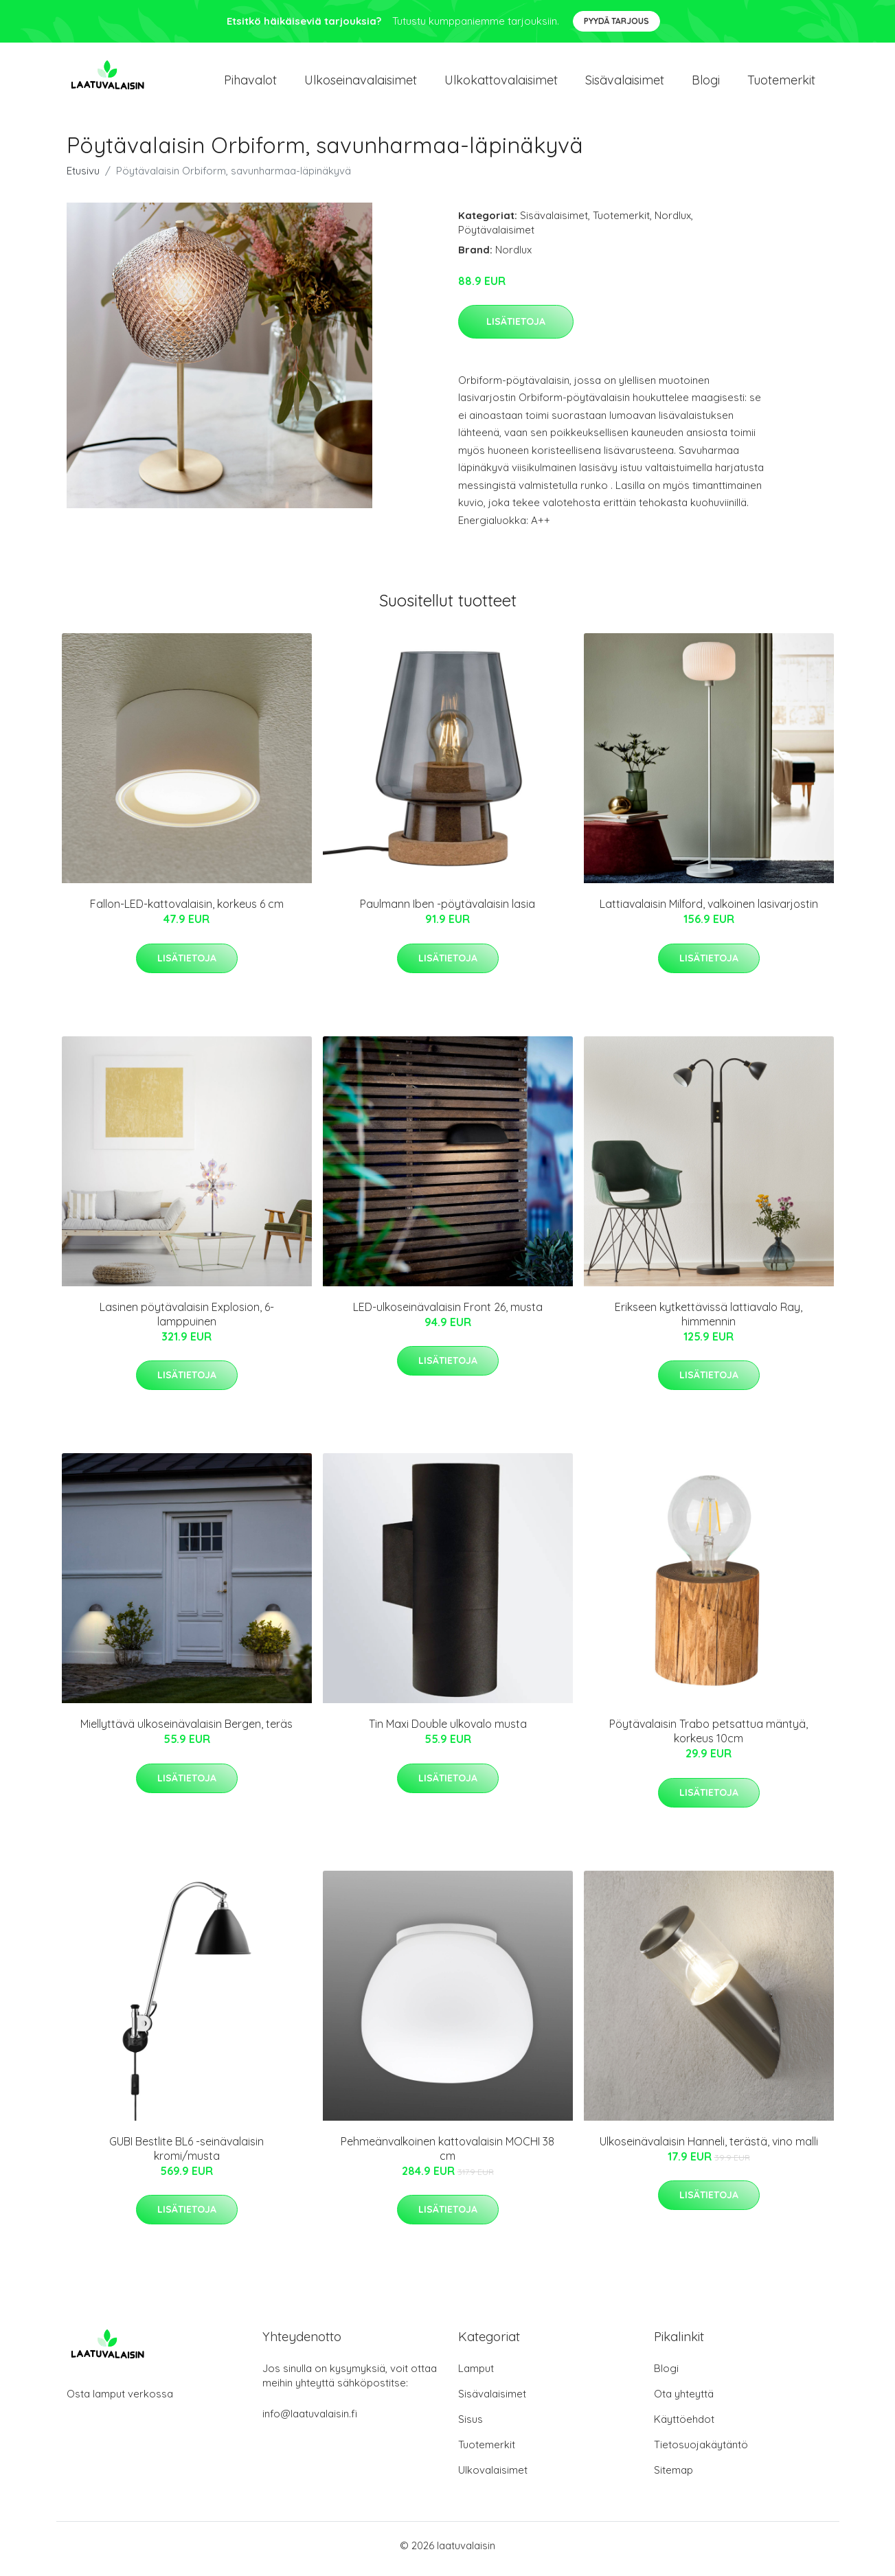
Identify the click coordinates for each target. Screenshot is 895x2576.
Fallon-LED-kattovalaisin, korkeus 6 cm (187, 911)
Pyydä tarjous (616, 21)
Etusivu (83, 177)
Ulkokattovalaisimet (501, 83)
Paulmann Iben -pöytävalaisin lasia (447, 911)
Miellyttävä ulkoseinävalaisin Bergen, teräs (186, 1731)
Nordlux (673, 222)
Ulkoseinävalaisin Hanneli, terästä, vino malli (709, 2148)
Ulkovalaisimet (493, 2476)
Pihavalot (250, 83)
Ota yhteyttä (684, 2400)
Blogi (706, 83)
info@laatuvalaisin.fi (309, 2420)
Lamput (476, 2375)
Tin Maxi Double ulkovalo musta (448, 1731)
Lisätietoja (515, 328)
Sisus (470, 2425)
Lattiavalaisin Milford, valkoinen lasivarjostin (709, 911)
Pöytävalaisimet (496, 236)
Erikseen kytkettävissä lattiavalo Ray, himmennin (708, 1321)
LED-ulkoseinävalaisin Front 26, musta (448, 1314)
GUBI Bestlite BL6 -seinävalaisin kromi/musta (186, 2155)
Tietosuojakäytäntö (701, 2451)
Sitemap (673, 2476)
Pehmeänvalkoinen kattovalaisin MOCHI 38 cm (447, 2155)
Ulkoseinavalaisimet (360, 83)
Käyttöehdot (684, 2425)
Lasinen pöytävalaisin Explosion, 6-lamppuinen (187, 1321)
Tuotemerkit (781, 83)
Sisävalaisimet (624, 83)
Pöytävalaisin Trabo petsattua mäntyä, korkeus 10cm (708, 1738)
